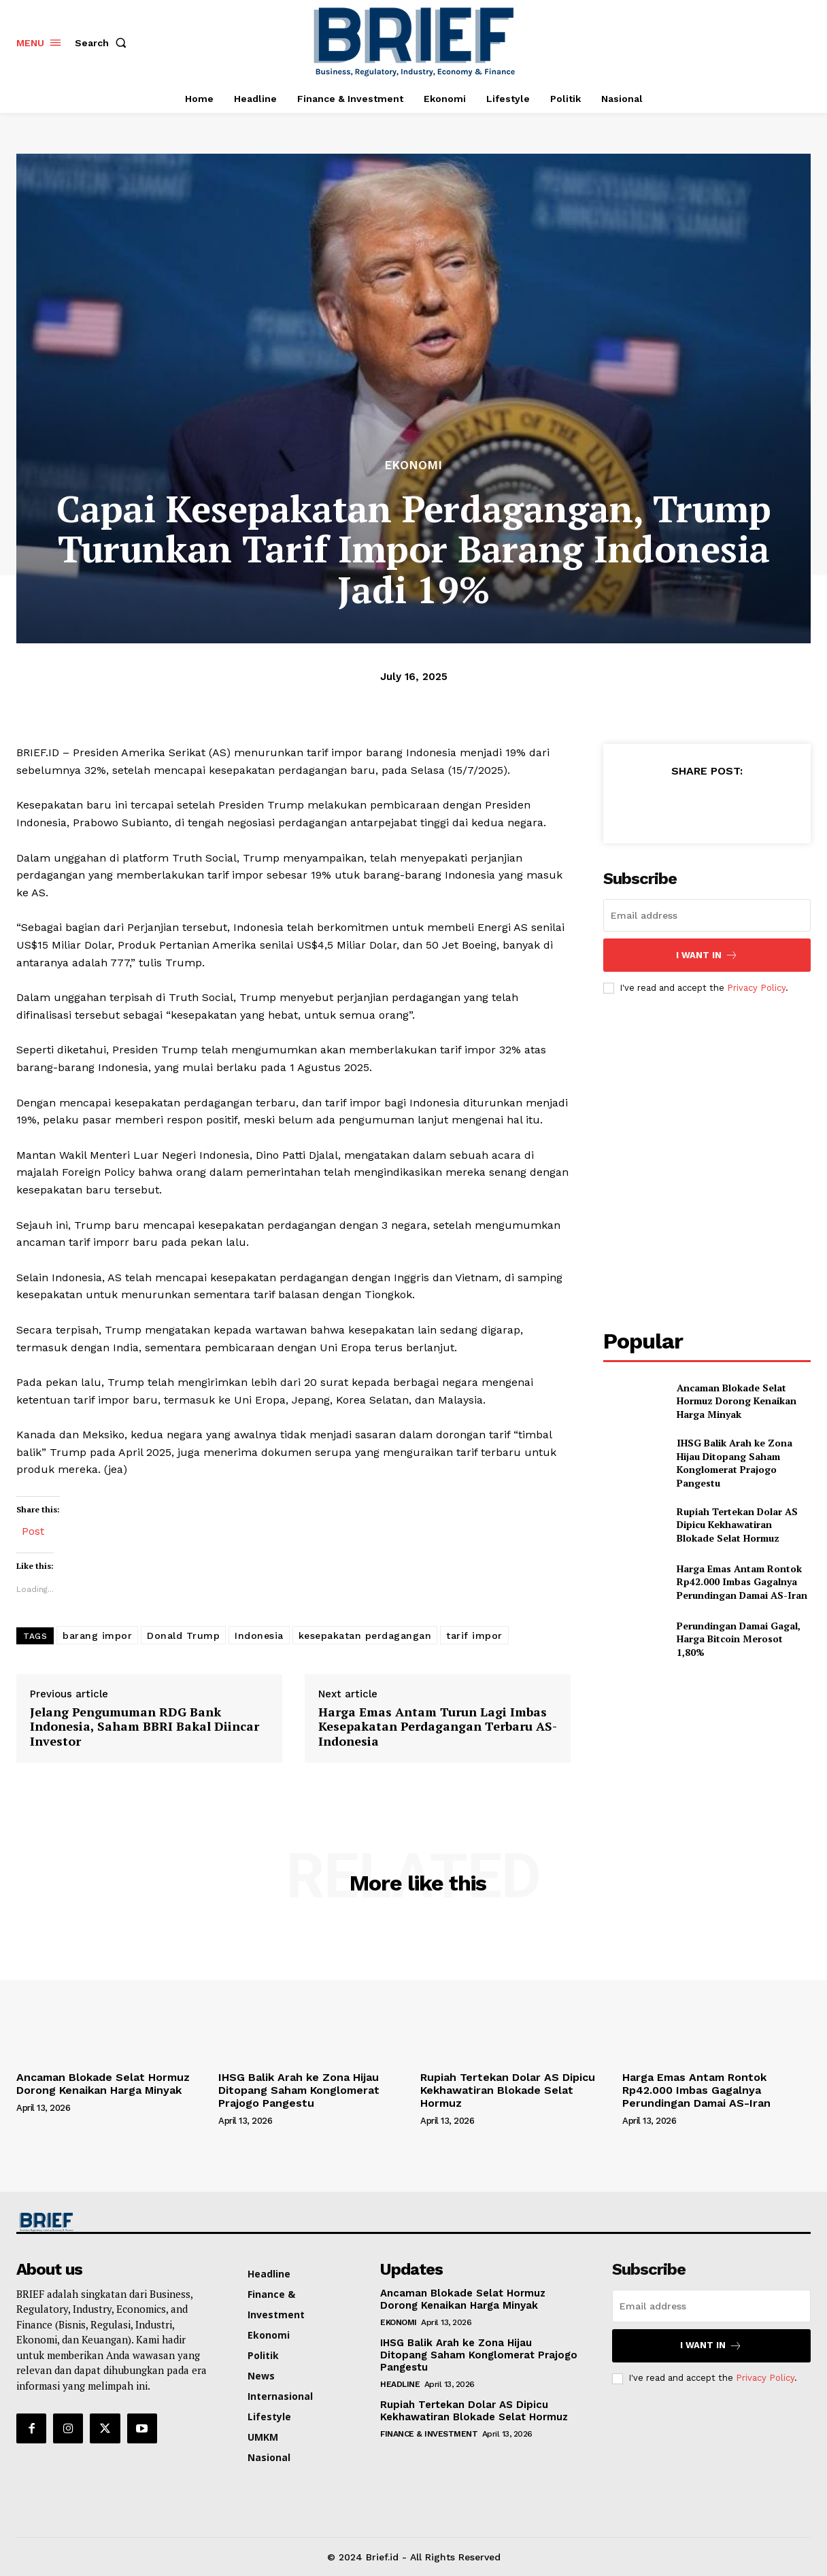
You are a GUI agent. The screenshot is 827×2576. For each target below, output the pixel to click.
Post (33, 1530)
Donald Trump (183, 1635)
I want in (707, 955)
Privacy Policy (756, 988)
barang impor (97, 1635)
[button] (103, 43)
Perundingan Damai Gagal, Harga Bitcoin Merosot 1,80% (738, 1639)
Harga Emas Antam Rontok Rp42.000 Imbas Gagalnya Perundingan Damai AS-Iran (742, 1581)
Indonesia (259, 1635)
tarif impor (474, 1635)
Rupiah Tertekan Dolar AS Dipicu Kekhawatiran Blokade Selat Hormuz (737, 1524)
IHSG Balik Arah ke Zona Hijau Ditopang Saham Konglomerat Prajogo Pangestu (734, 1462)
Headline (400, 2384)
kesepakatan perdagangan (365, 1635)
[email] (707, 915)
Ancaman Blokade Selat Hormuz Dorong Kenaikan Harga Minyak (736, 1401)
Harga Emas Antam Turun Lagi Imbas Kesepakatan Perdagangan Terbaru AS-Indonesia (437, 1727)
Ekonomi (414, 465)
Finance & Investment (428, 2434)
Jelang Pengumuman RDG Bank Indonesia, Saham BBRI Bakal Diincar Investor (144, 1727)
